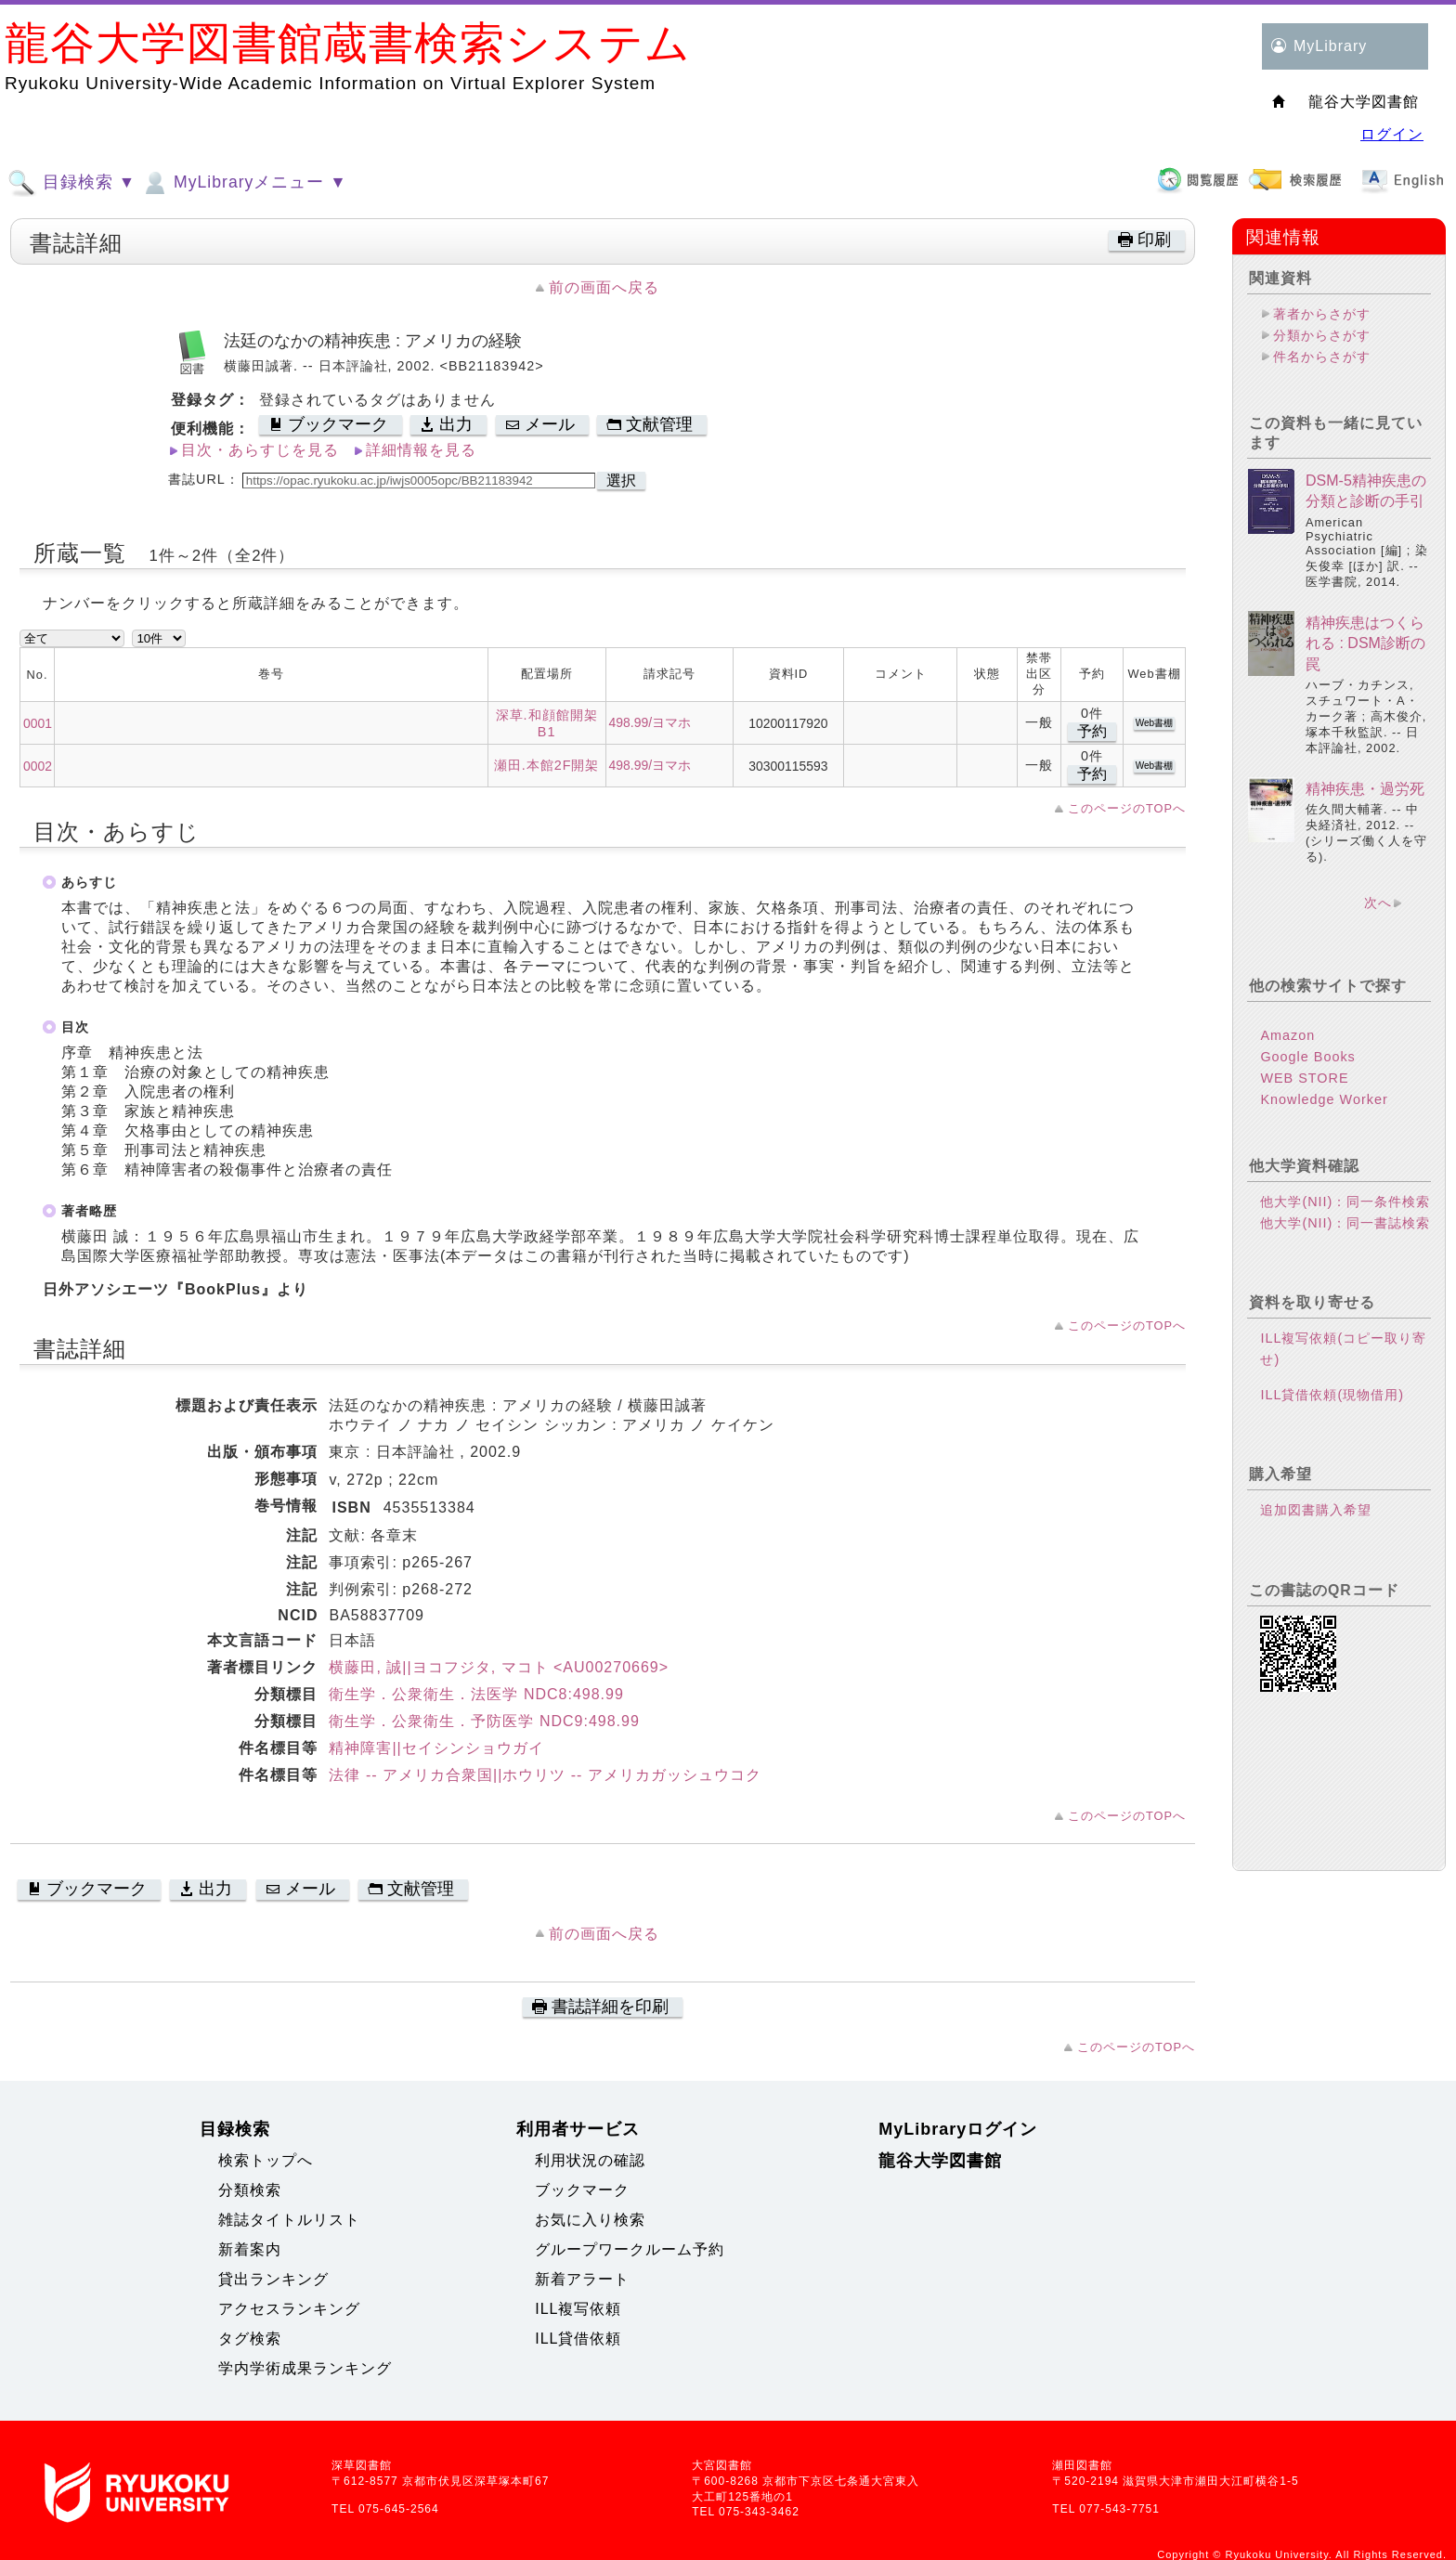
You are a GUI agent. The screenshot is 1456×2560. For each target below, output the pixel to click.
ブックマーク (582, 2190)
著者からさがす (1322, 313)
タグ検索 (249, 2338)
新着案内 (249, 2249)
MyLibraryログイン (957, 2129)
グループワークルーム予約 (629, 2249)
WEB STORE (1304, 1078)
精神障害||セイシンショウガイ (436, 1748)
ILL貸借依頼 (578, 2338)
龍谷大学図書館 (940, 2160)
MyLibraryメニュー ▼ (243, 183)
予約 (1092, 731)
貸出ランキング (273, 2279)
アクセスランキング (289, 2309)
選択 (621, 480)
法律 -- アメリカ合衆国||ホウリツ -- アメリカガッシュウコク (544, 1775)
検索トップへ (265, 2160)
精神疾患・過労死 (1365, 789)
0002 (37, 766)
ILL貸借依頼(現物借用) (1332, 1394)
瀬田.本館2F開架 (547, 765)
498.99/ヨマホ (650, 722)
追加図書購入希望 (1316, 1509)
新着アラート (582, 2279)
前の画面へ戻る (604, 287)
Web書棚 (1154, 723)
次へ (1378, 902)
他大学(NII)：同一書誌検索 (1345, 1222)
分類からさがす (1322, 335)
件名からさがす (1322, 356)
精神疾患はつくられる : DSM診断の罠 (1365, 643)
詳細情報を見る (421, 450)
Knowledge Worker (1323, 1099)
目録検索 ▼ (71, 183)
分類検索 (249, 2190)
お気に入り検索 (590, 2220)
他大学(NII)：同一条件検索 (1345, 1201)
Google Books (1307, 1056)
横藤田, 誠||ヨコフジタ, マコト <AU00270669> (499, 1667)
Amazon (1287, 1035)
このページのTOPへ (1127, 808)
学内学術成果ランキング (305, 2368)
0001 (37, 723)
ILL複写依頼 (578, 2309)
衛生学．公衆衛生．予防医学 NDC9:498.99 (484, 1721)
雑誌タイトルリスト (289, 2220)
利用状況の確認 (590, 2160)
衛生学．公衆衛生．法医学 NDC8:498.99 (476, 1694)
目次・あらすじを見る (260, 450)
